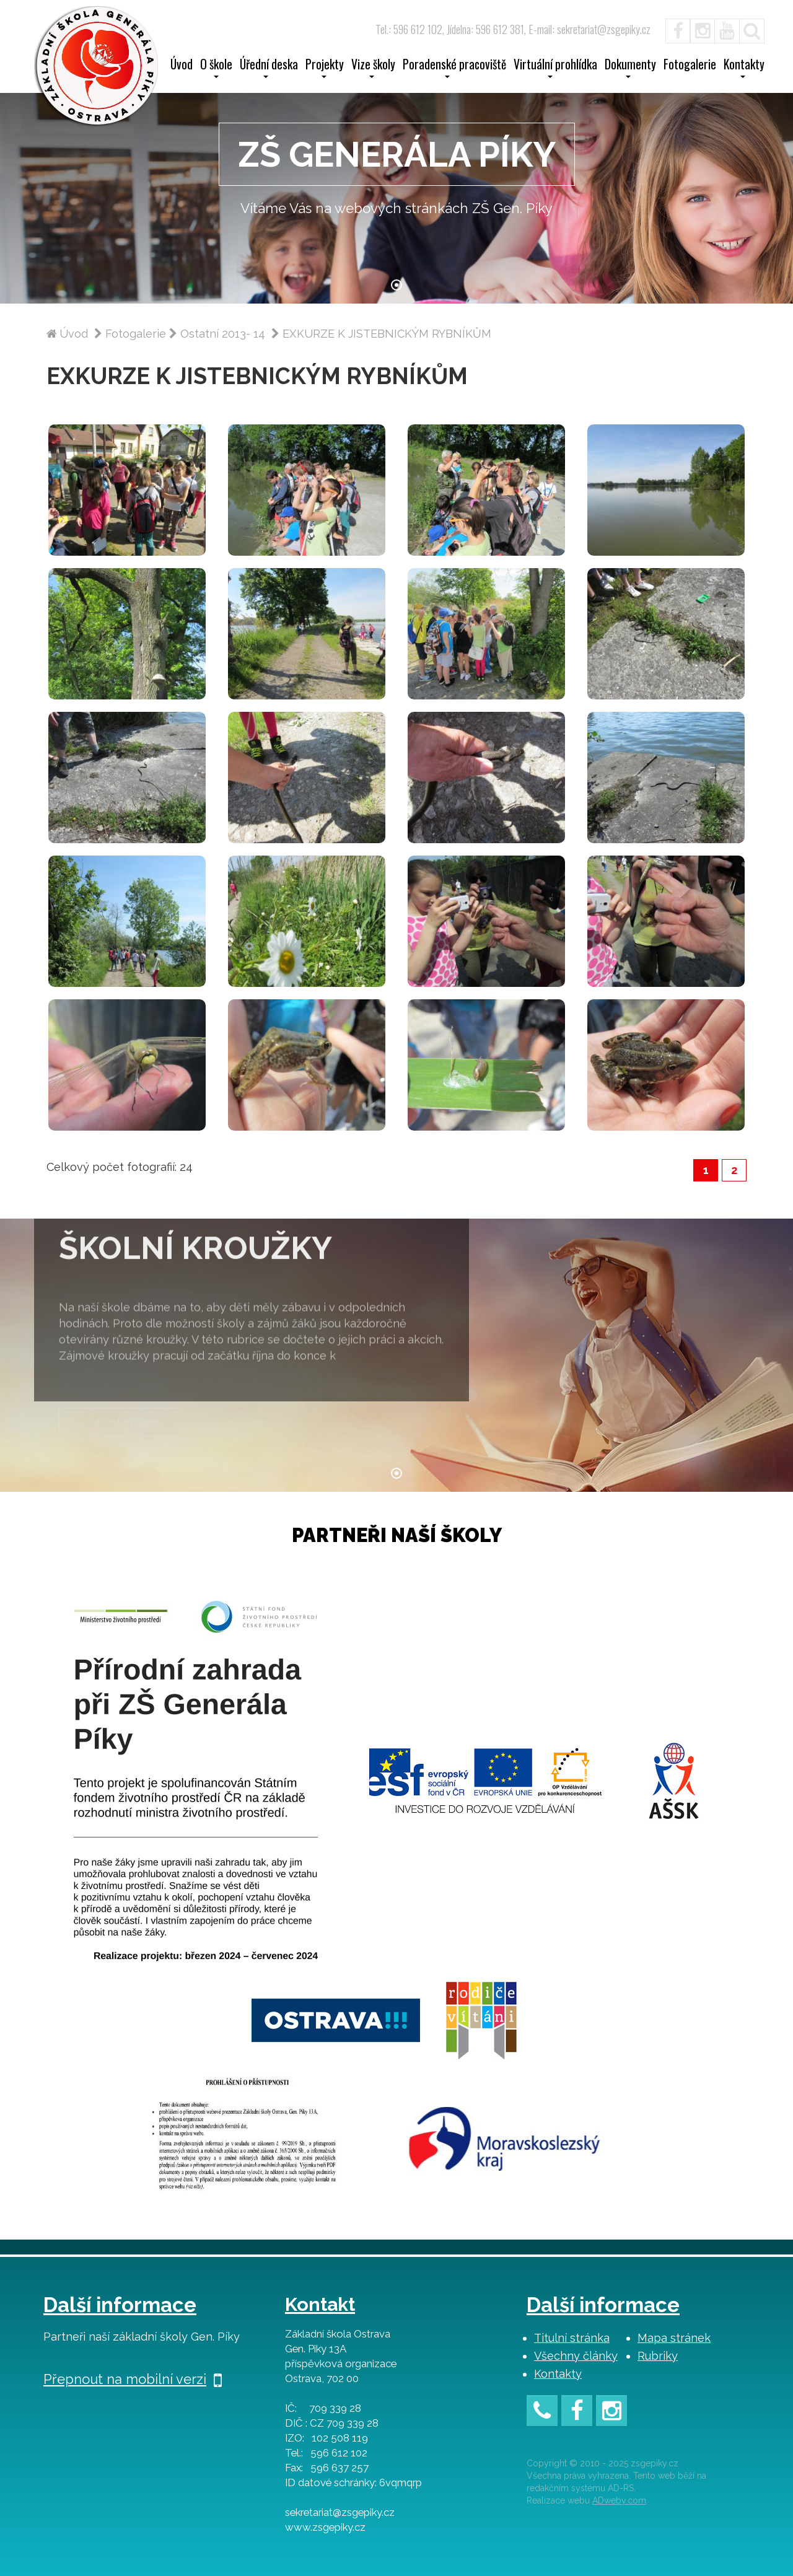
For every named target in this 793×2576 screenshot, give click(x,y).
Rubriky (657, 2355)
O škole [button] (216, 68)
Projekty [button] (324, 68)
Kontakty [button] (744, 68)
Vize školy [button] (373, 68)
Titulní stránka (572, 2337)
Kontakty (558, 2373)
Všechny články (576, 2355)
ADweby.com (619, 2500)
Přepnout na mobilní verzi (132, 2379)
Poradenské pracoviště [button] (454, 68)
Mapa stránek (674, 2337)
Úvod (181, 65)
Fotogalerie (690, 65)
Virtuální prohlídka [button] (555, 68)
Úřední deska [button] (269, 68)
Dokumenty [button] (630, 68)
